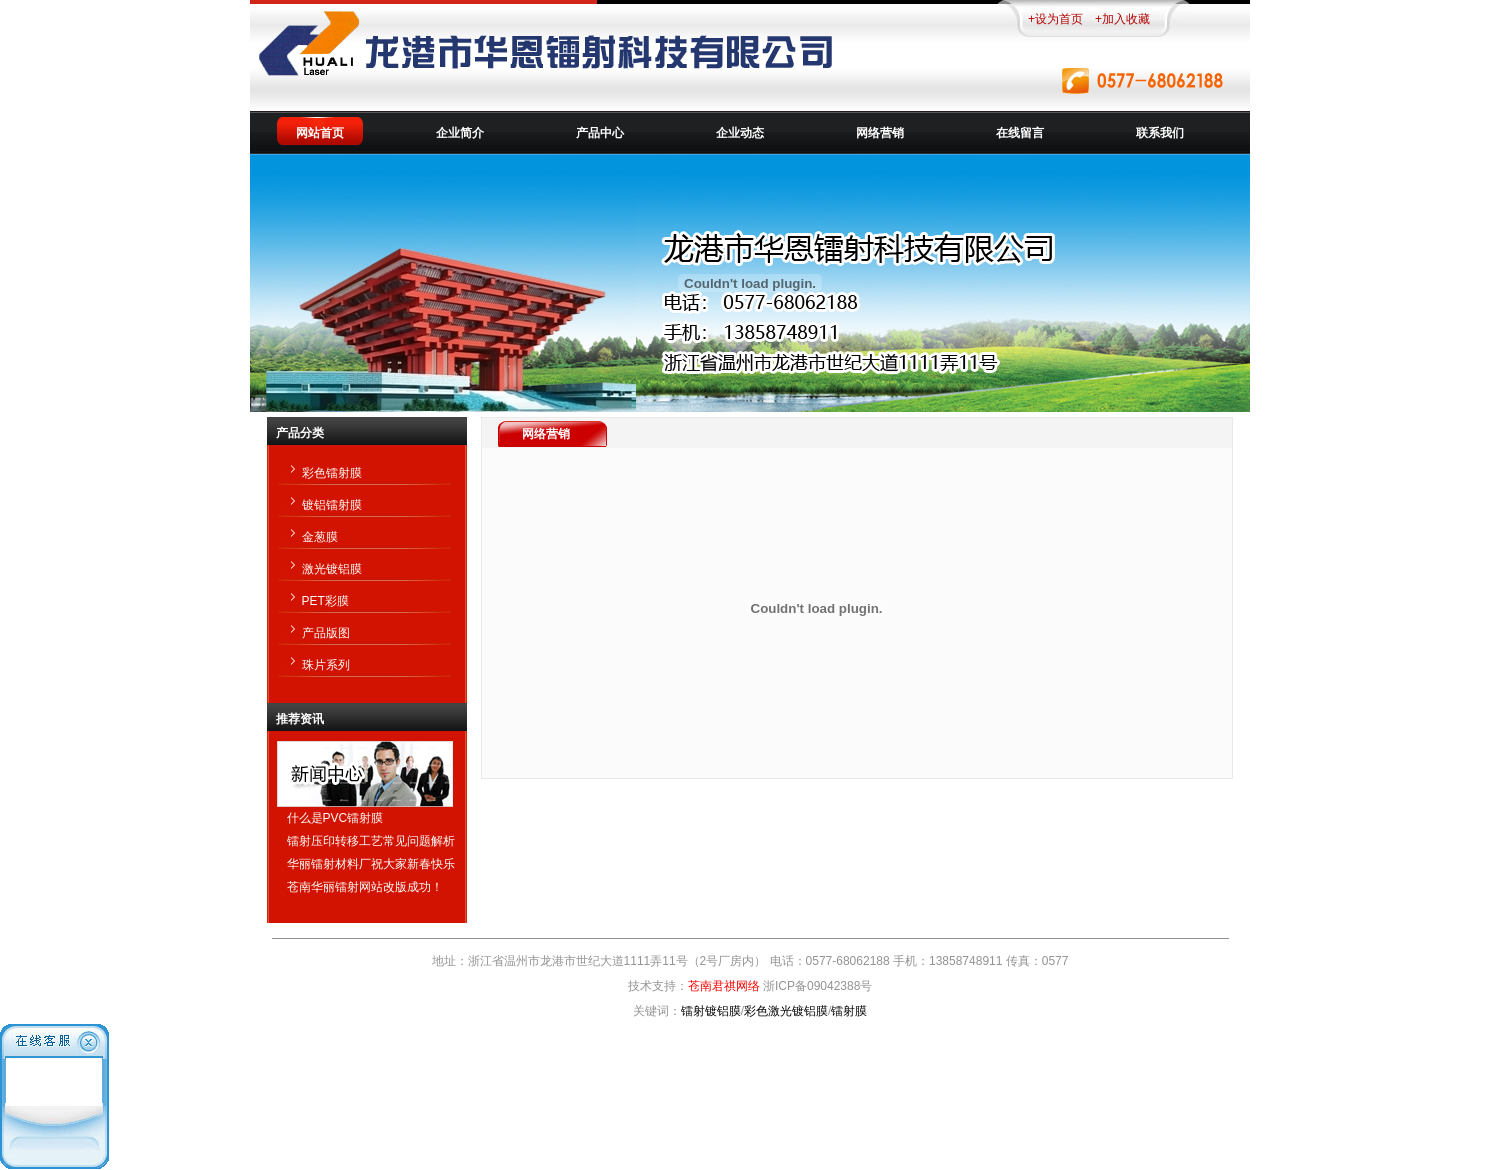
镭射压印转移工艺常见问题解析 (371, 841)
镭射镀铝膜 (711, 1011)
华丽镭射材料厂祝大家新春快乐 (371, 864)
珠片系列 (326, 665)
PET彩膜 (325, 601)
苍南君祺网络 (724, 986)
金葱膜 (320, 537)
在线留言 (1020, 133)
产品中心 (600, 133)
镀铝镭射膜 (332, 505)
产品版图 (326, 633)
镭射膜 (849, 1011)
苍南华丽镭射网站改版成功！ (365, 887)
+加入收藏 (1122, 19)
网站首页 (320, 133)
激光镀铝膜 (332, 569)
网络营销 (880, 133)
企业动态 (740, 133)
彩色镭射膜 (332, 473)
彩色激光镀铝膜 (786, 1011)
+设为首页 (1055, 19)
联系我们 (1160, 133)
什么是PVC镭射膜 (335, 818)
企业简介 (460, 133)
